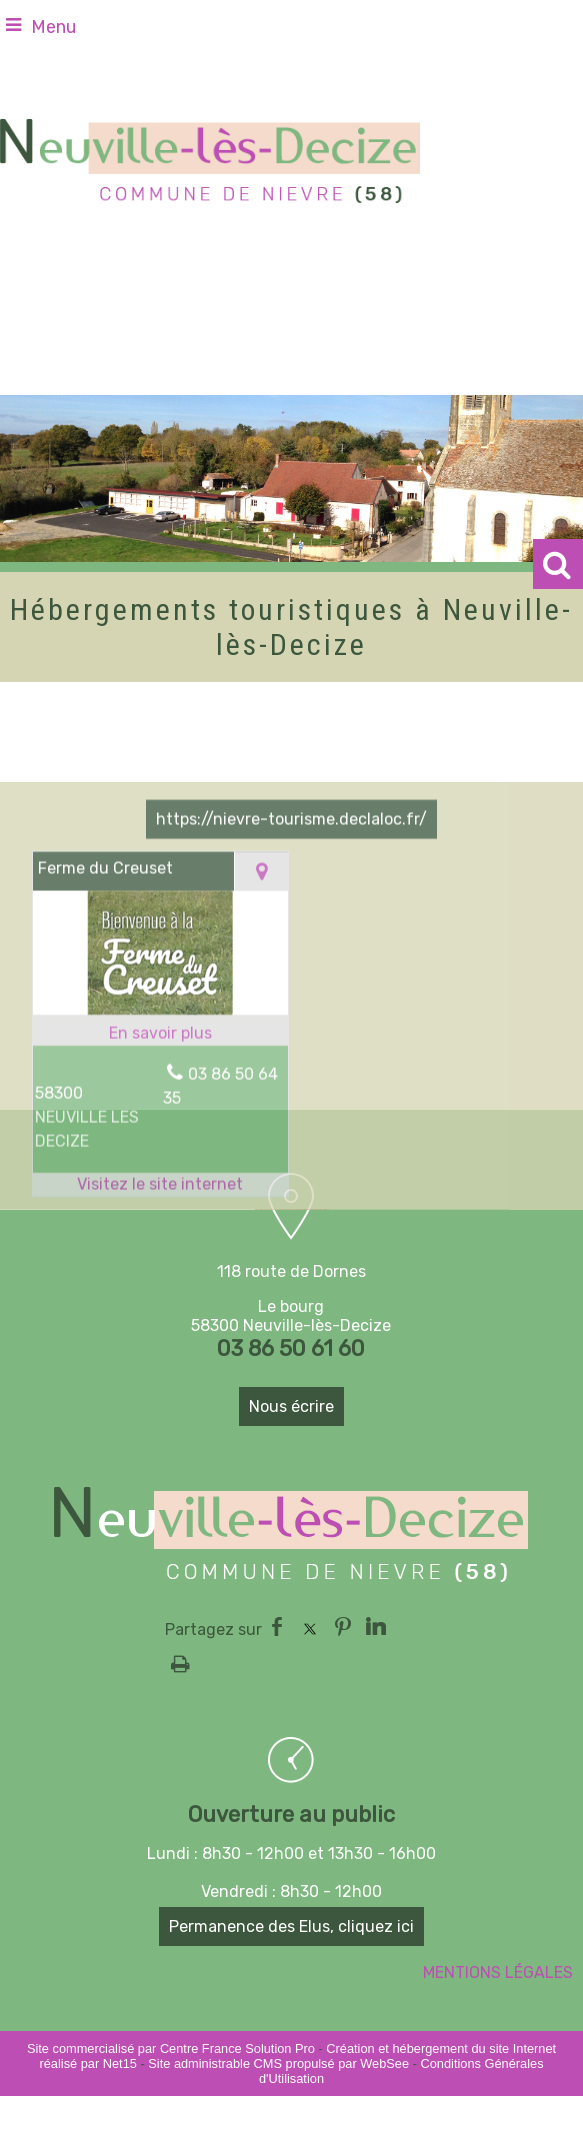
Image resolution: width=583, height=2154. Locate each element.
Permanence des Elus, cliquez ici (291, 1926)
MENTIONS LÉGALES (498, 1972)
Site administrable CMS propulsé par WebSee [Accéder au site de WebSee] (278, 2063)
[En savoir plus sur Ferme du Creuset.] (160, 1142)
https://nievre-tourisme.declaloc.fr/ (291, 927)
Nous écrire (291, 1406)
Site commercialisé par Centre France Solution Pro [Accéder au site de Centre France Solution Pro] (171, 2048)
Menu (53, 27)
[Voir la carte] (261, 979)
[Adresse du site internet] (160, 1293)
